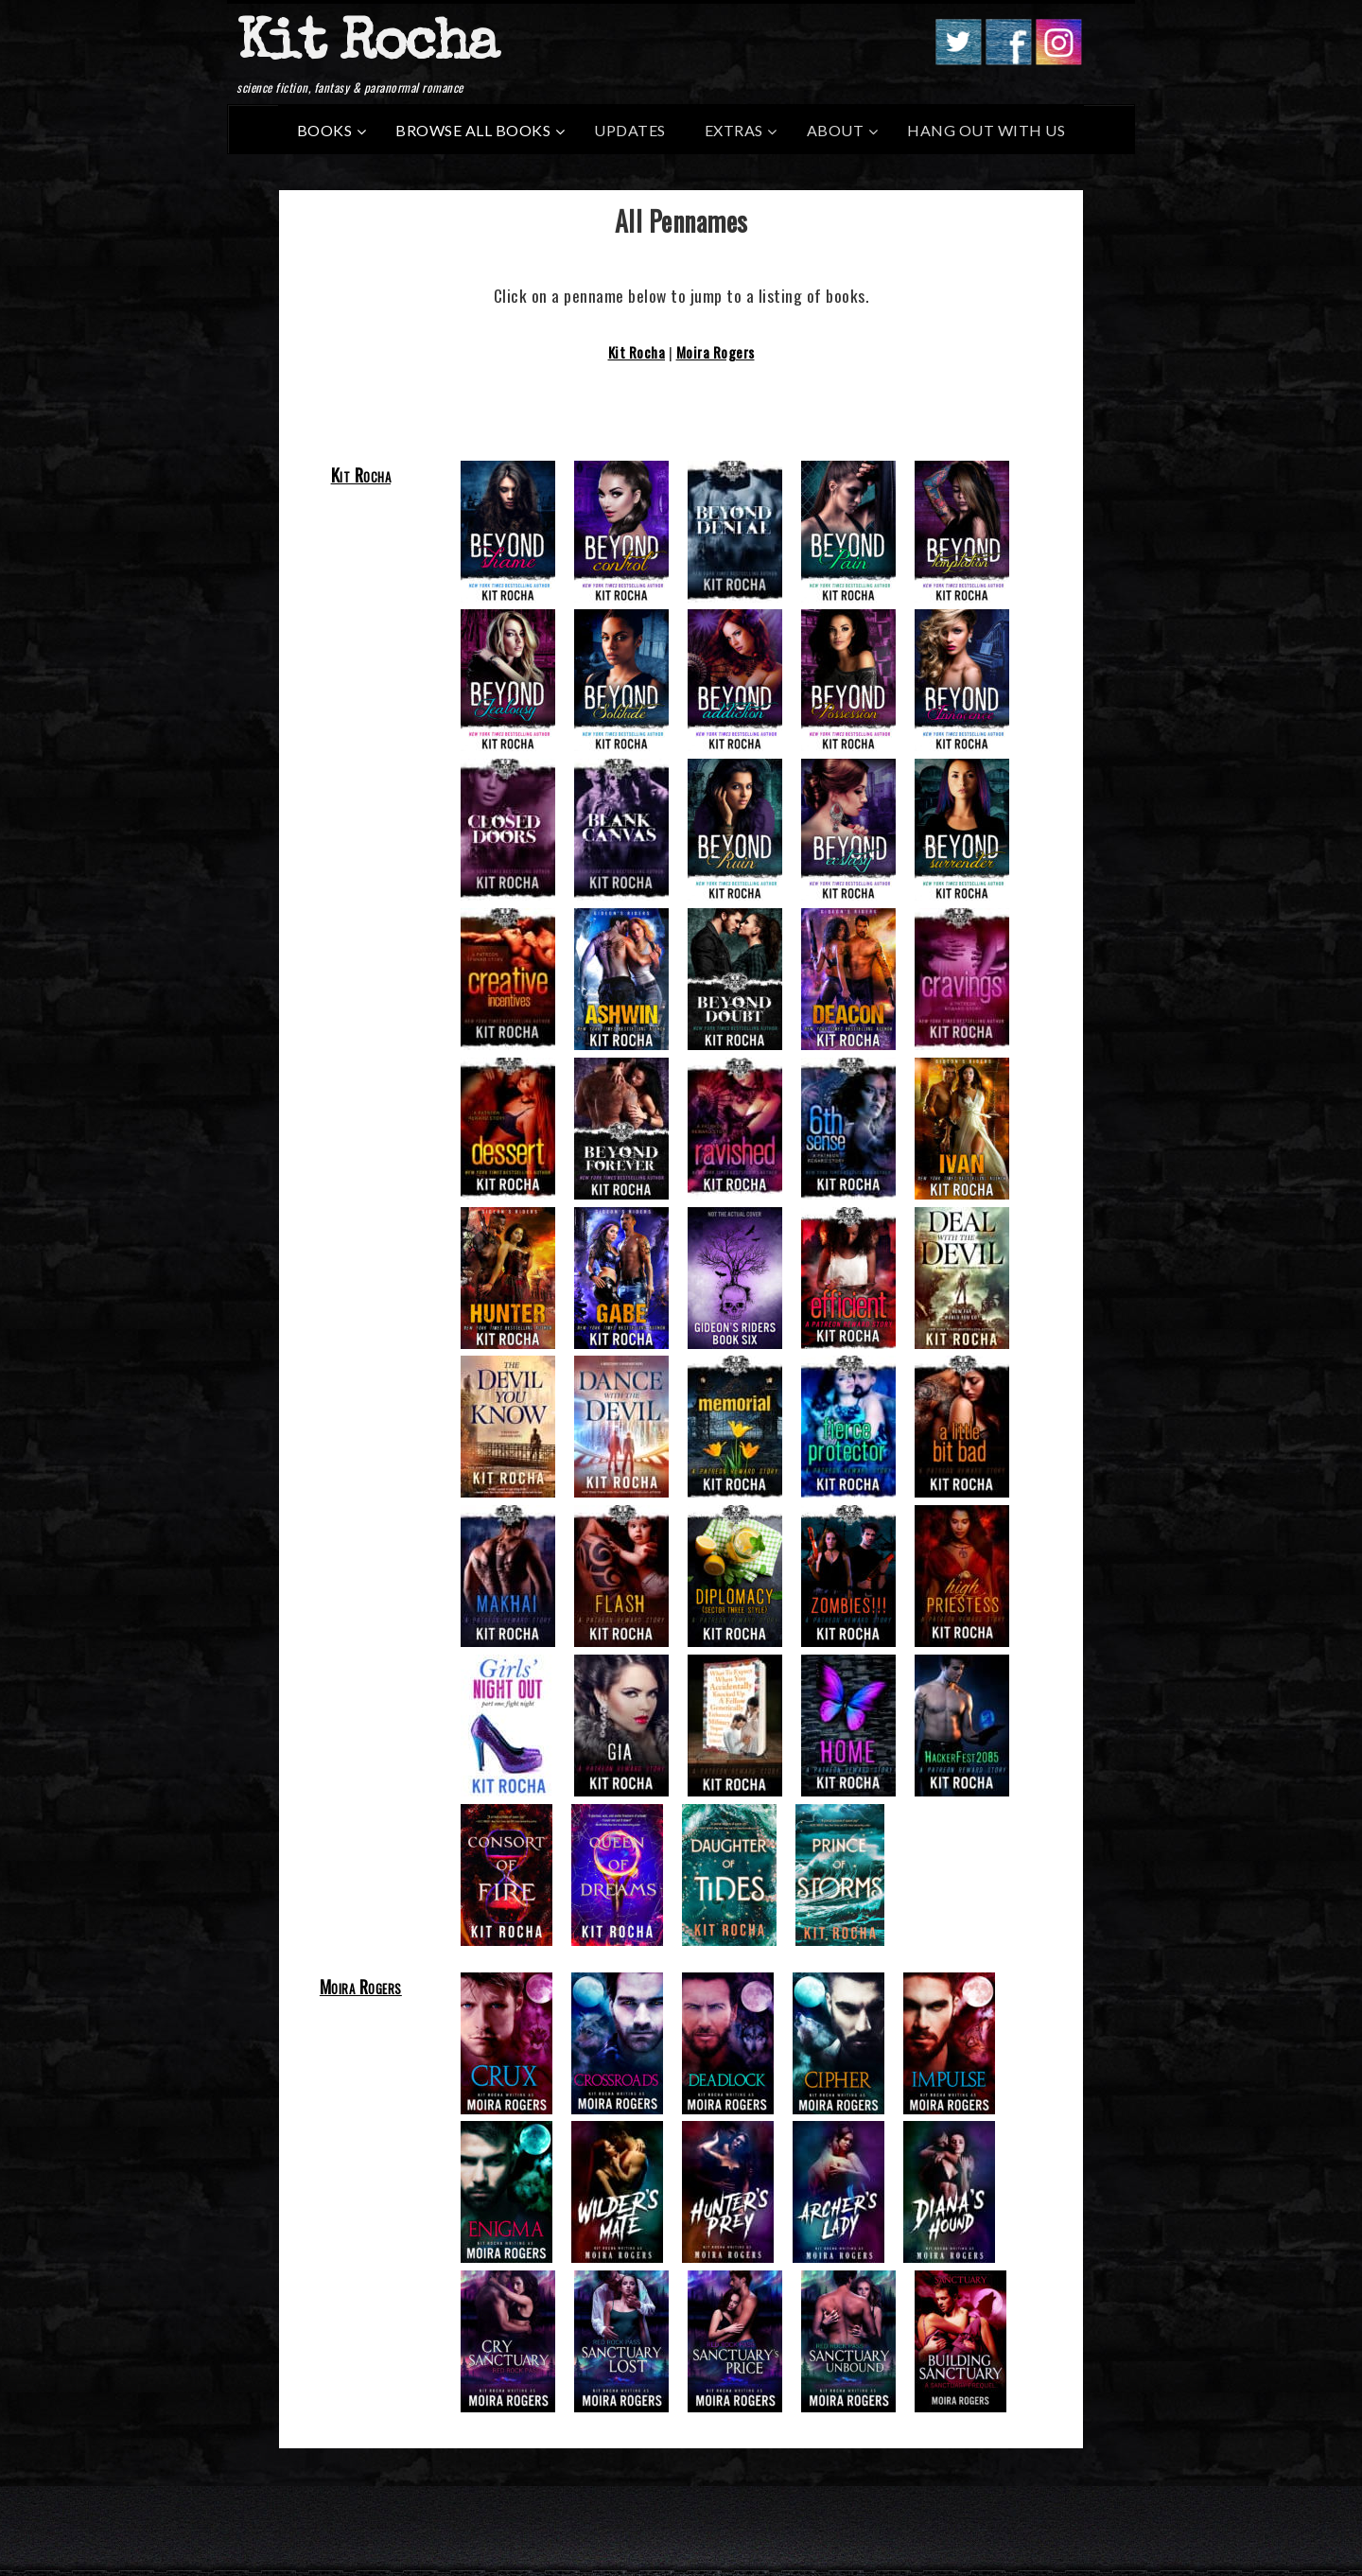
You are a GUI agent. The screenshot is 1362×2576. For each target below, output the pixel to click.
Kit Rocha (367, 46)
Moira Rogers (715, 352)
